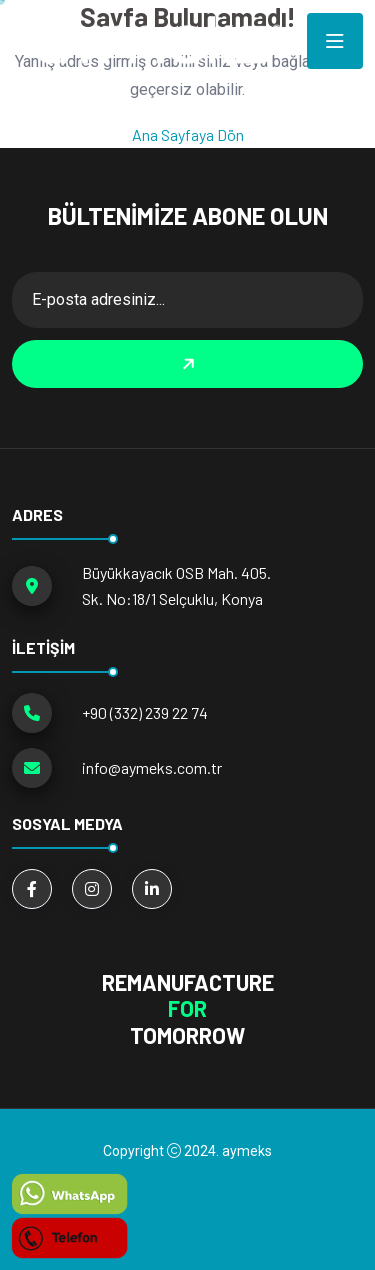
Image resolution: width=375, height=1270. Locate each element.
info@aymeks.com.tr (152, 767)
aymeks (247, 1151)
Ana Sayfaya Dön (188, 134)
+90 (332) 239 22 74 (145, 712)
